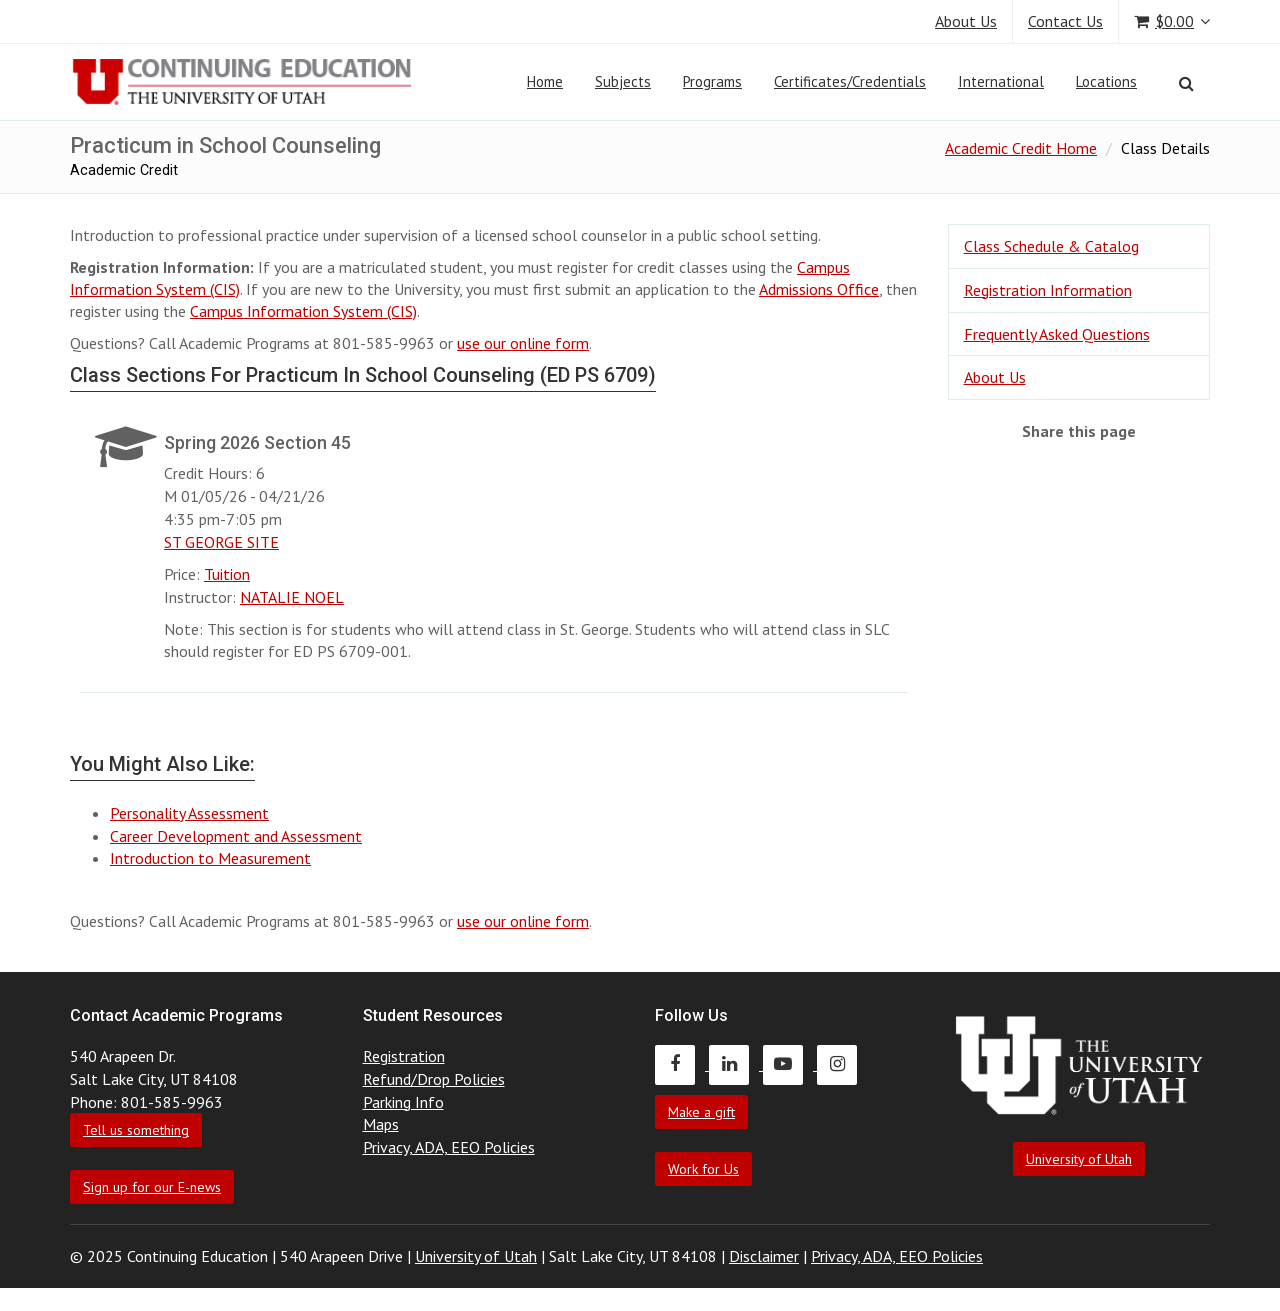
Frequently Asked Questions (1057, 334)
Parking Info (403, 1102)
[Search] (1186, 83)
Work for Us (703, 1169)
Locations (1106, 81)
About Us (966, 21)
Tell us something (136, 1130)
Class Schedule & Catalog (1051, 246)
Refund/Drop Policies (434, 1079)
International (1001, 81)
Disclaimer (764, 1256)
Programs (712, 81)
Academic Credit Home (1021, 148)
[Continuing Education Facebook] (682, 1064)
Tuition (227, 574)
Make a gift (701, 1112)
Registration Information (1048, 290)
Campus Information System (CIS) (303, 311)
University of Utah (1079, 1159)
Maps (381, 1124)
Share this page (1079, 431)
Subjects (623, 81)
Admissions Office (819, 289)
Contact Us (1065, 21)
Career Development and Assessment (236, 836)
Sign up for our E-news (152, 1187)
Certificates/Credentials (850, 81)
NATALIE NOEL (292, 597)
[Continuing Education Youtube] (790, 1064)
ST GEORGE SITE (221, 542)
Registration (404, 1056)
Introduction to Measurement (210, 858)
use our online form (523, 343)
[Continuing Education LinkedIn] (736, 1064)
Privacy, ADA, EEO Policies (449, 1147)
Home (545, 81)
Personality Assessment (189, 813)
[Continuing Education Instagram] (842, 1064)
